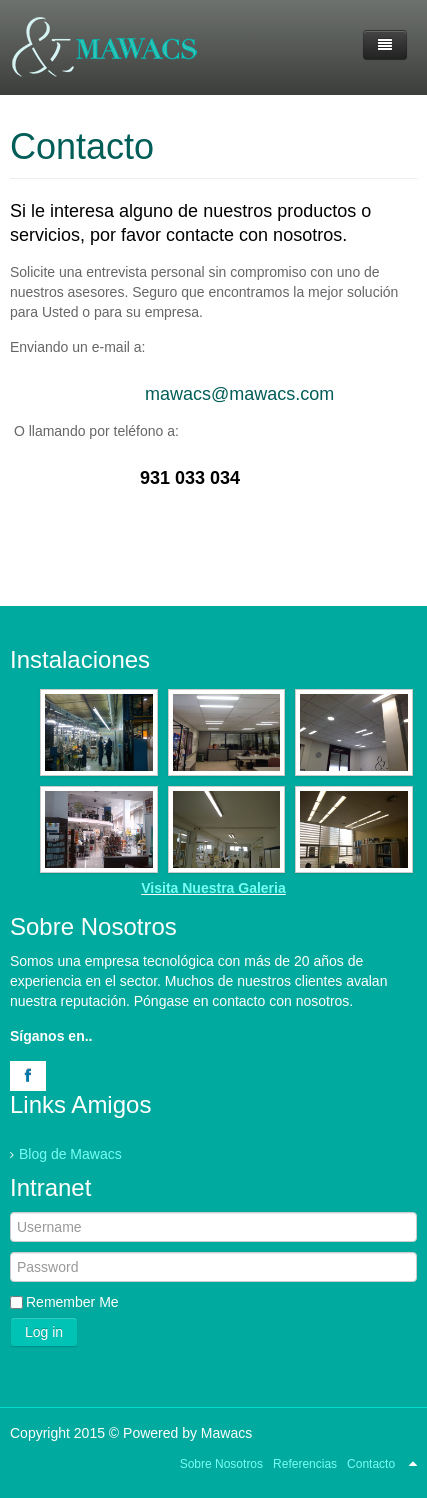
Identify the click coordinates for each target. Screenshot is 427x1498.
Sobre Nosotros (221, 1464)
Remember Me (72, 1302)
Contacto (82, 146)
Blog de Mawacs (70, 1154)
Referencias (305, 1464)
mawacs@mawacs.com (239, 394)
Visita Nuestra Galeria (213, 888)
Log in (44, 1332)
